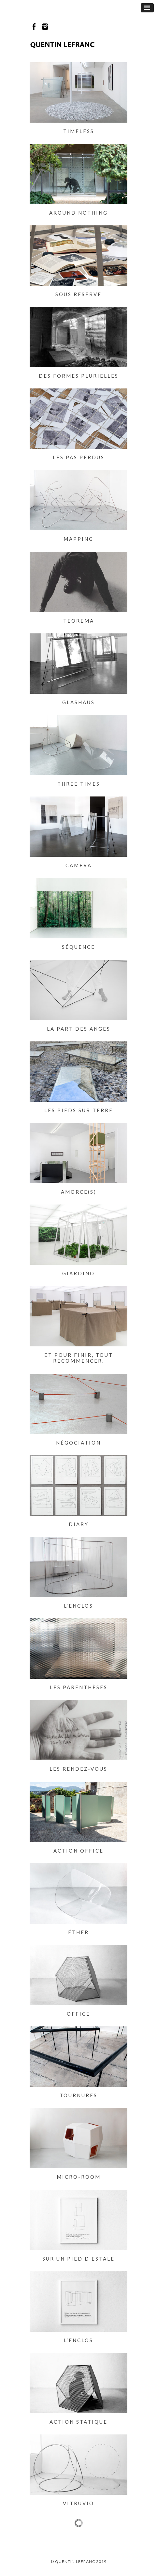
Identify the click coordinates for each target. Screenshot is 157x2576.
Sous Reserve (78, 294)
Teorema (78, 621)
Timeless (78, 131)
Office (78, 2014)
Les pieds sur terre (78, 1110)
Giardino (78, 1273)
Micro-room (79, 2177)
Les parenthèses (78, 1687)
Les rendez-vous (78, 1769)
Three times (78, 784)
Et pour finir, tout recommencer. (78, 1358)
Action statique (78, 2422)
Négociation (78, 1443)
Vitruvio (78, 2503)
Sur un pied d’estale (78, 2259)
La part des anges (78, 1029)
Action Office (78, 1851)
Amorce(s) (78, 1192)
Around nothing (78, 213)
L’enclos (78, 1606)
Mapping (78, 539)
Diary (79, 1524)
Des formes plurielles (79, 376)
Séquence (78, 947)
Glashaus (78, 702)
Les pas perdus (79, 457)
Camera (78, 865)
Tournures (78, 2095)
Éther (78, 1932)
